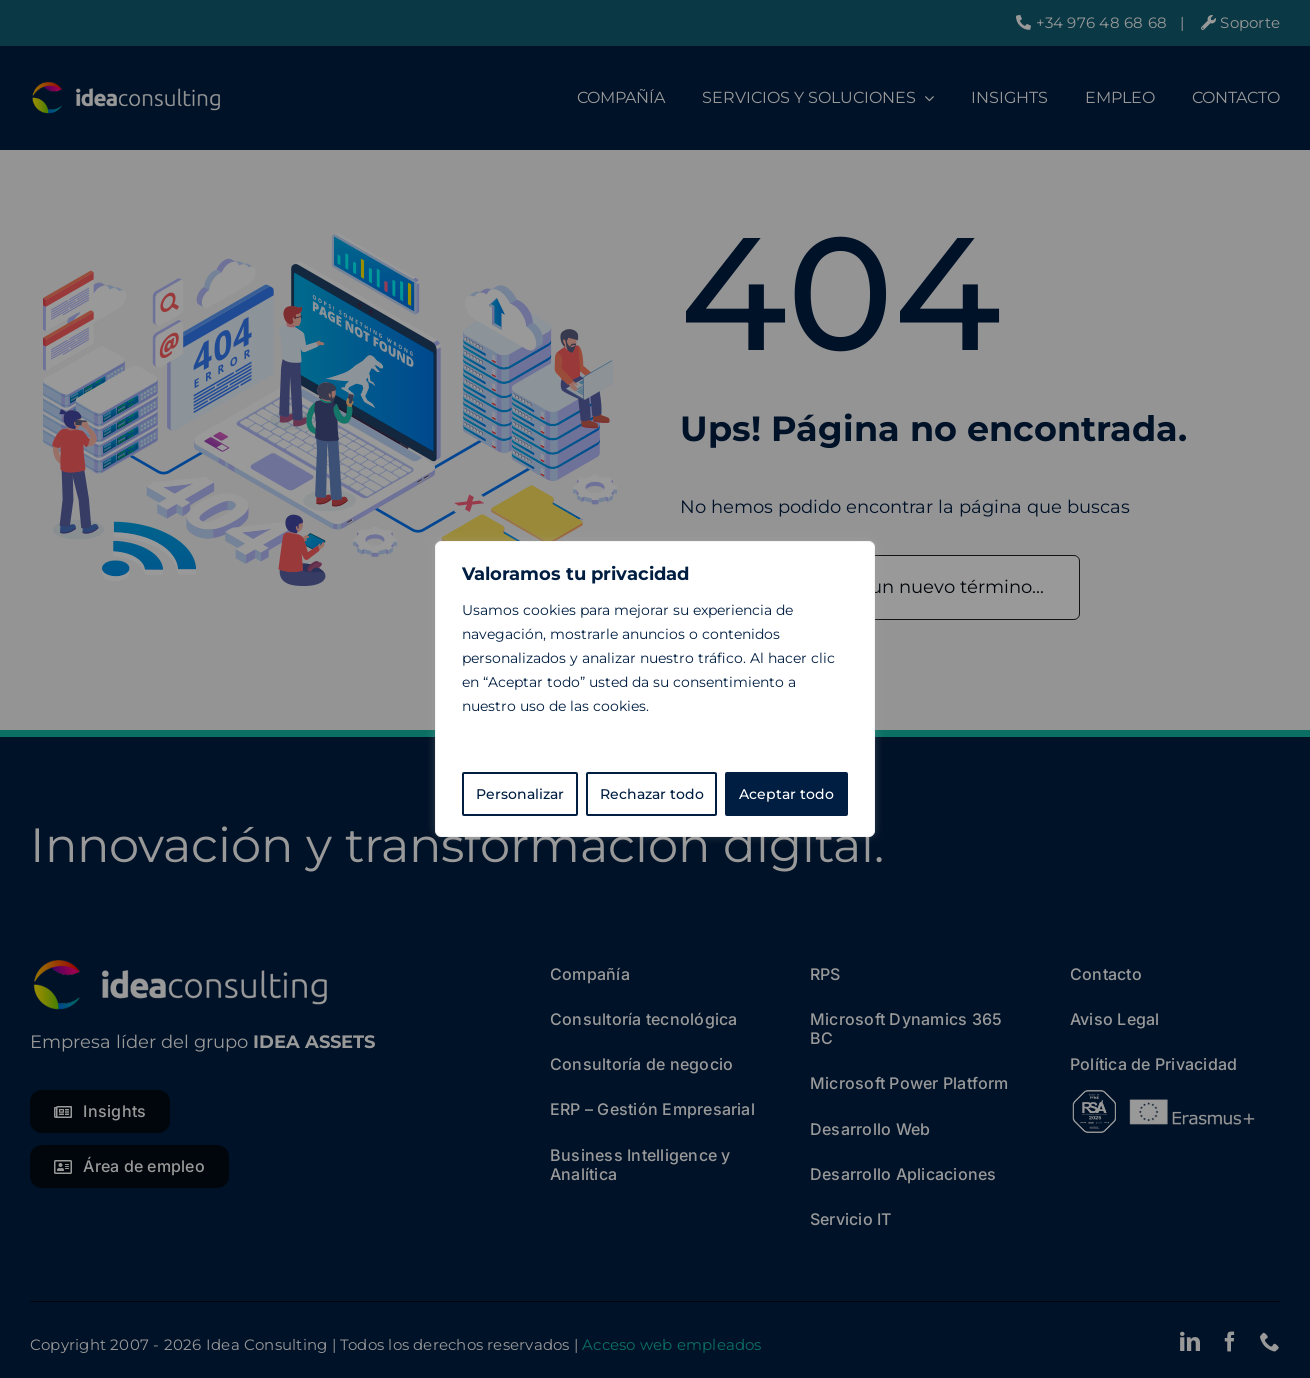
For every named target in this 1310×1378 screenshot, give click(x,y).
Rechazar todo (652, 794)
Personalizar (520, 794)
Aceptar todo (786, 794)
